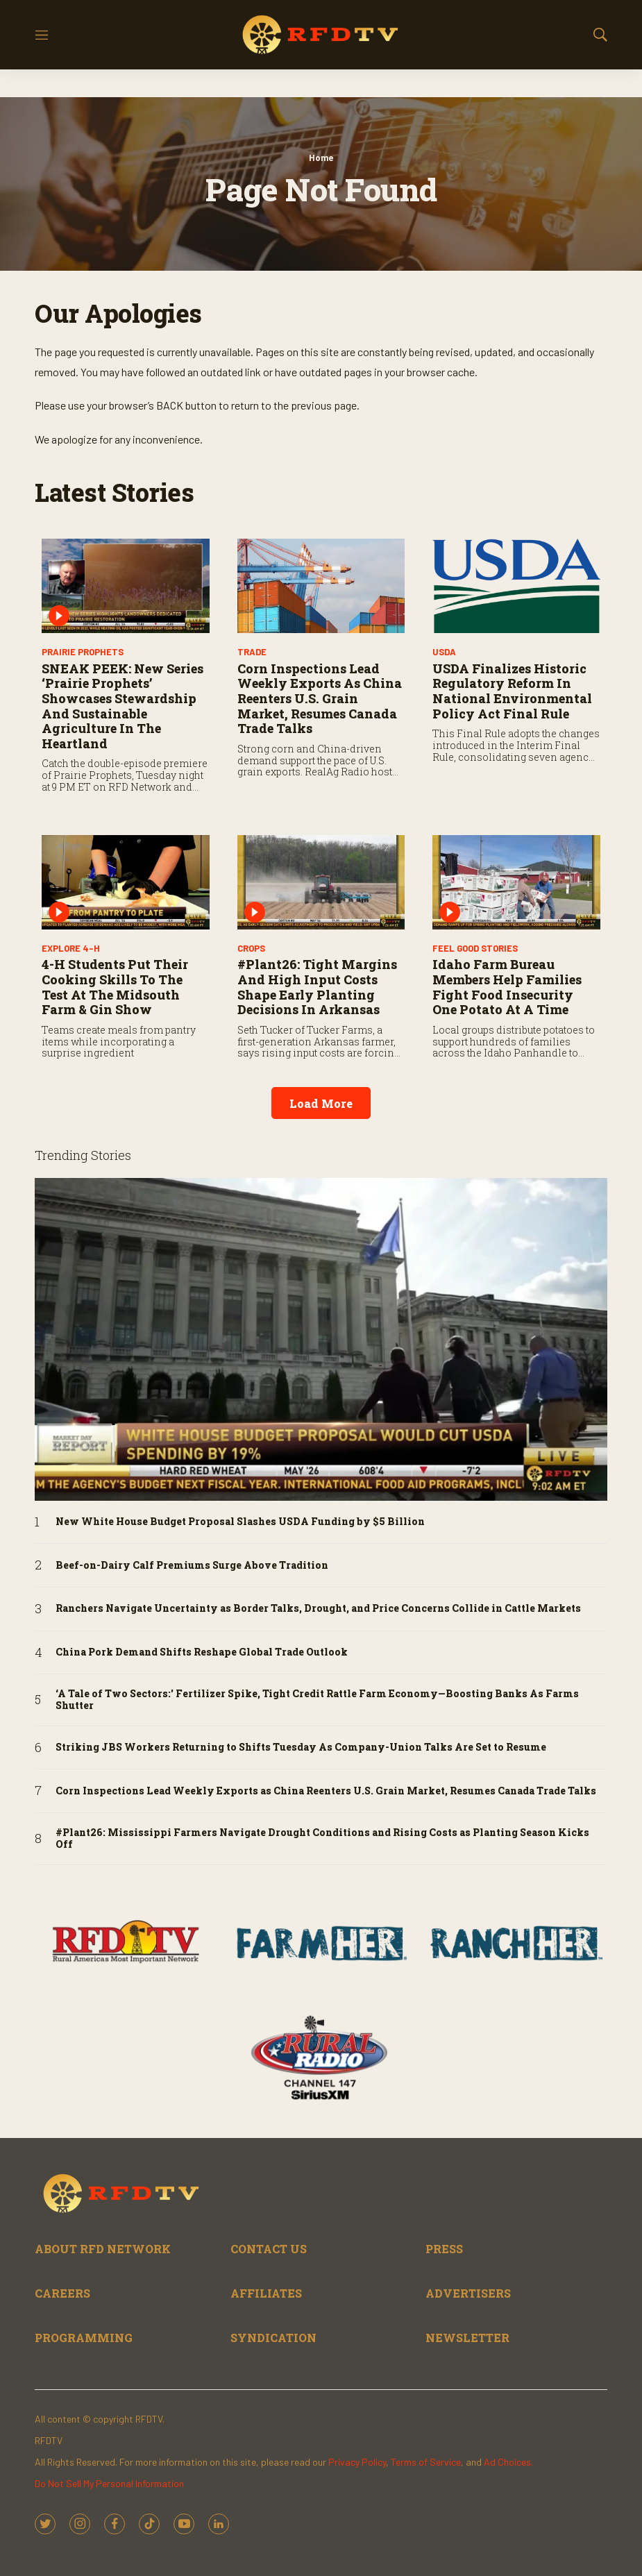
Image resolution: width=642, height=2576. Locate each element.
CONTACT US (268, 2248)
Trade (252, 651)
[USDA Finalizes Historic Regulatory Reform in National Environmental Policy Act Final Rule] (516, 586)
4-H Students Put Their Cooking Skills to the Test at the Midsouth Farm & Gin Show (115, 987)
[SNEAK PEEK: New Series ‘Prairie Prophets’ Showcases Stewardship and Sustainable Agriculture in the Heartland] (126, 586)
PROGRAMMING (84, 2337)
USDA (444, 651)
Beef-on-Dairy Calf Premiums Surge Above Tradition (192, 1566)
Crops (251, 948)
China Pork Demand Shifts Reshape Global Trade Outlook (202, 1652)
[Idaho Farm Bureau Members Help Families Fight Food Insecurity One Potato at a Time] (516, 882)
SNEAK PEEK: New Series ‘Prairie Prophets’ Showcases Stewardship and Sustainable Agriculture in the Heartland (122, 706)
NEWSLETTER (467, 2337)
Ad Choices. (508, 2462)
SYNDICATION (273, 2337)
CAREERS (62, 2293)
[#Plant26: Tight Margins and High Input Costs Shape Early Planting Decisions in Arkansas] (321, 882)
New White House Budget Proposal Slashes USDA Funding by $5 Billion (240, 1522)
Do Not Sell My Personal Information (109, 2483)
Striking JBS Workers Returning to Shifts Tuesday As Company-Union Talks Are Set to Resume (301, 1747)
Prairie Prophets (83, 651)
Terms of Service (426, 2462)
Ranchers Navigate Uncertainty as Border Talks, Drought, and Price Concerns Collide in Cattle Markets (318, 1609)
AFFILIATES (266, 2293)
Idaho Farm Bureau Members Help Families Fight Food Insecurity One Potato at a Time (507, 987)
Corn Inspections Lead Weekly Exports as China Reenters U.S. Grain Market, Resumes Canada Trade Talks (319, 698)
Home (321, 157)
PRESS (444, 2248)
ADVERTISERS (468, 2293)
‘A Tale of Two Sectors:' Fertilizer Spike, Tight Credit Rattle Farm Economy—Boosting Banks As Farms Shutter (317, 1700)
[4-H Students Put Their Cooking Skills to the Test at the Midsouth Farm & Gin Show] (126, 882)
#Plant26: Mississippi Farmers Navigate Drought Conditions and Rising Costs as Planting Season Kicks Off (322, 1839)
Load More (321, 1103)
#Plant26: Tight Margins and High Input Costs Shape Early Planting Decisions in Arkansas (317, 987)
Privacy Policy (357, 2462)
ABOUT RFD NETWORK (103, 2248)
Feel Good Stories (475, 948)
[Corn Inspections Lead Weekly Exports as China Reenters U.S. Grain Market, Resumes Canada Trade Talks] (321, 586)
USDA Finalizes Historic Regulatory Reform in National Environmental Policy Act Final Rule (512, 691)
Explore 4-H (71, 948)
